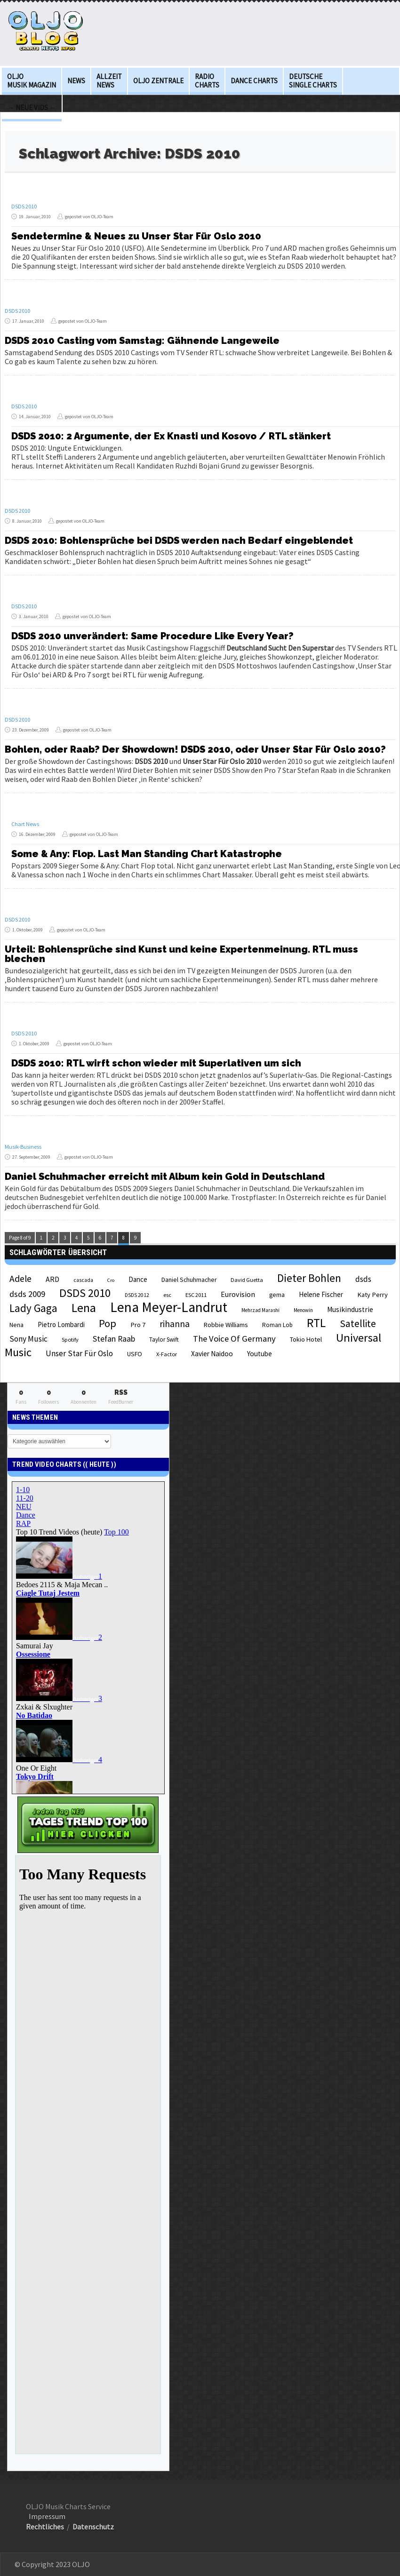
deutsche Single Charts (313, 80)
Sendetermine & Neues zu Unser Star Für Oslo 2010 (136, 236)
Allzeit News (109, 80)
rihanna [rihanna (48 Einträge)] (175, 1323)
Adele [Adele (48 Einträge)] (20, 1278)
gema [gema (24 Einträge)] (277, 1295)
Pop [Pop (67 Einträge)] (107, 1323)
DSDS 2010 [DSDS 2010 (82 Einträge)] (85, 1293)
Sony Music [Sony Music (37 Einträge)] (28, 1339)
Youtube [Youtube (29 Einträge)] (259, 1353)
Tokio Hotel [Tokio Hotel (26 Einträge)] (306, 1339)
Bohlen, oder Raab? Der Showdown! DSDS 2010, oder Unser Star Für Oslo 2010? (195, 749)
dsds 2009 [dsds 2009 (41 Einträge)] (27, 1293)
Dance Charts (254, 80)
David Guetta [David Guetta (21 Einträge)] (247, 1279)
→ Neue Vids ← (31, 107)
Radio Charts (207, 80)
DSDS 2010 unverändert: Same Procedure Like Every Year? (152, 636)
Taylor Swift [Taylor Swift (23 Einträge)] (164, 1340)
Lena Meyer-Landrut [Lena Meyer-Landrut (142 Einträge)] (168, 1307)
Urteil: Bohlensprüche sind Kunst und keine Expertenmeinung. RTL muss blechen (181, 954)
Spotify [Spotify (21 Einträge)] (70, 1339)
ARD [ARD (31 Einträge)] (52, 1279)
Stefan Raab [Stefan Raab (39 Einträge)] (114, 1339)
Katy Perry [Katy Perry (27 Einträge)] (372, 1294)
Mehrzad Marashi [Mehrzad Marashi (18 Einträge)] (260, 1310)
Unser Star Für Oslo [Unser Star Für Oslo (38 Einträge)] (79, 1353)
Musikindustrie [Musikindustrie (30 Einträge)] (350, 1309)
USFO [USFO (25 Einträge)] (134, 1354)
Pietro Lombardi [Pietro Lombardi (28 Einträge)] (61, 1324)
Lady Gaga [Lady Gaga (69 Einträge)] (33, 1308)
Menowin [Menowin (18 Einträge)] (303, 1310)
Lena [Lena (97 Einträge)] (84, 1307)
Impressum (47, 2516)
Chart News (25, 823)
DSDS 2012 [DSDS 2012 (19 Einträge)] (137, 1295)
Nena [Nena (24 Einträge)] (16, 1325)
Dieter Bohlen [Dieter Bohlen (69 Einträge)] (309, 1278)
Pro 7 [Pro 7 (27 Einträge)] (137, 1324)
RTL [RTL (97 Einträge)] (316, 1322)
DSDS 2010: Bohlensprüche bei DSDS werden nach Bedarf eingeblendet (179, 540)
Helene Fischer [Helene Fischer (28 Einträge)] (321, 1294)
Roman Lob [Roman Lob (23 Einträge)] (277, 1325)
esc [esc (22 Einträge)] (167, 1294)
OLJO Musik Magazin (31, 80)
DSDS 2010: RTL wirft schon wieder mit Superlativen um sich (156, 1063)
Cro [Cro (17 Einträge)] (110, 1280)
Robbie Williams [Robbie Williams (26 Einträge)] (226, 1324)
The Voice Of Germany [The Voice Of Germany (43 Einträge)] (234, 1338)
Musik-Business (23, 1146)
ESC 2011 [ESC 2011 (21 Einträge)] (196, 1294)
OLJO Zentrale (158, 80)
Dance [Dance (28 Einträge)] (137, 1279)
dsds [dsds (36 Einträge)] (363, 1279)
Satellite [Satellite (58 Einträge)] (358, 1323)
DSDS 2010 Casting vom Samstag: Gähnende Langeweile (142, 340)
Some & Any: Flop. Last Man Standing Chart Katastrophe (146, 853)
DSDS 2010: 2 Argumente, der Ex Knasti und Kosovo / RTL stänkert (171, 436)
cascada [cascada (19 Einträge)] (83, 1280)
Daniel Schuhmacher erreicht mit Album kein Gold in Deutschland (165, 1176)
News (76, 80)
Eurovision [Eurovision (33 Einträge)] (238, 1294)
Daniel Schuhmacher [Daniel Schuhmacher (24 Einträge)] (188, 1280)
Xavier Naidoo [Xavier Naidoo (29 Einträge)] (212, 1353)
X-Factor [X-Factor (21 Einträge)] (166, 1354)
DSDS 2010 (24, 206)
